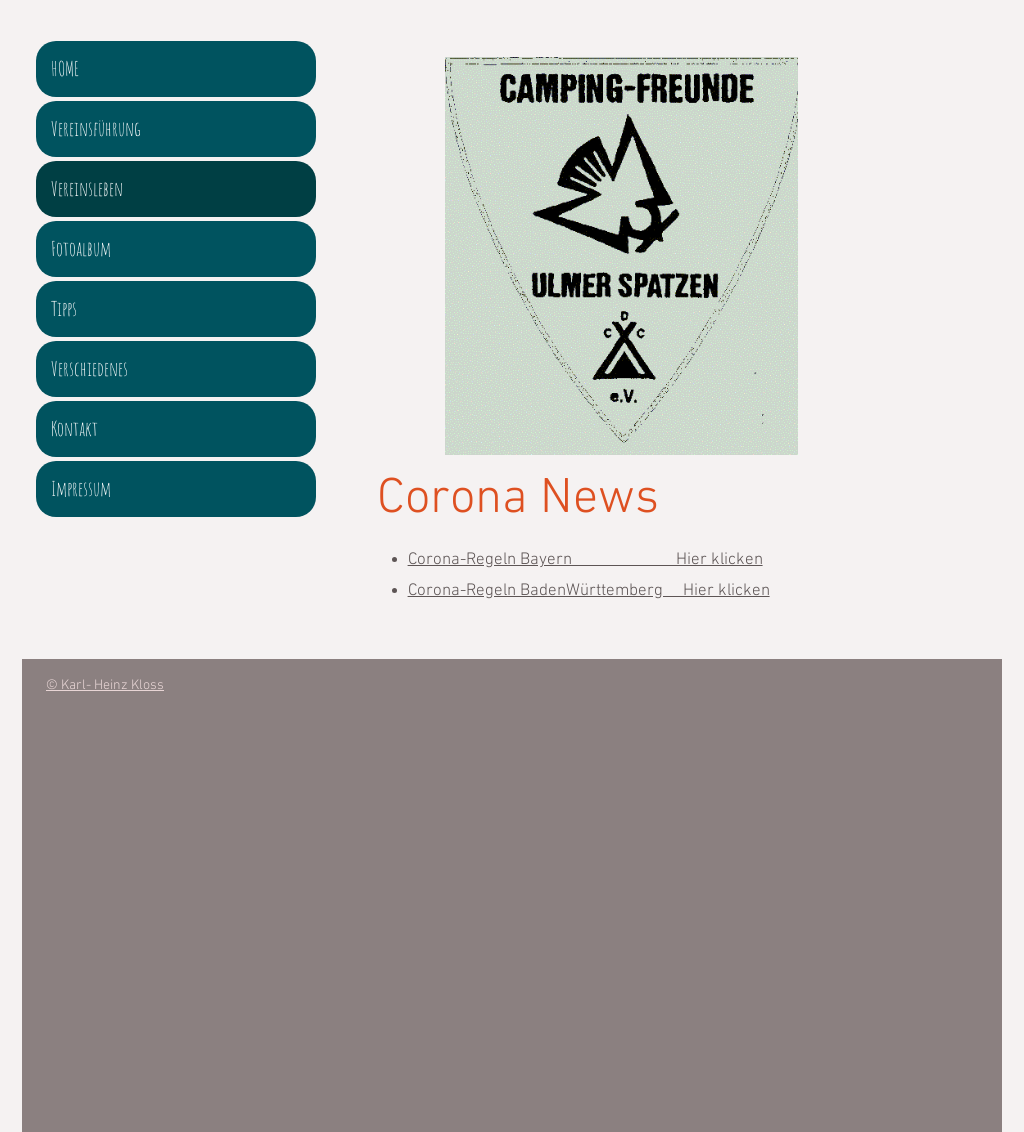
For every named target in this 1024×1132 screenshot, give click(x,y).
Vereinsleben (87, 188)
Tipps (64, 308)
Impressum (81, 488)
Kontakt (74, 428)
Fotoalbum (81, 248)
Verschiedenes (89, 368)
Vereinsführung (96, 128)
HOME (65, 68)
